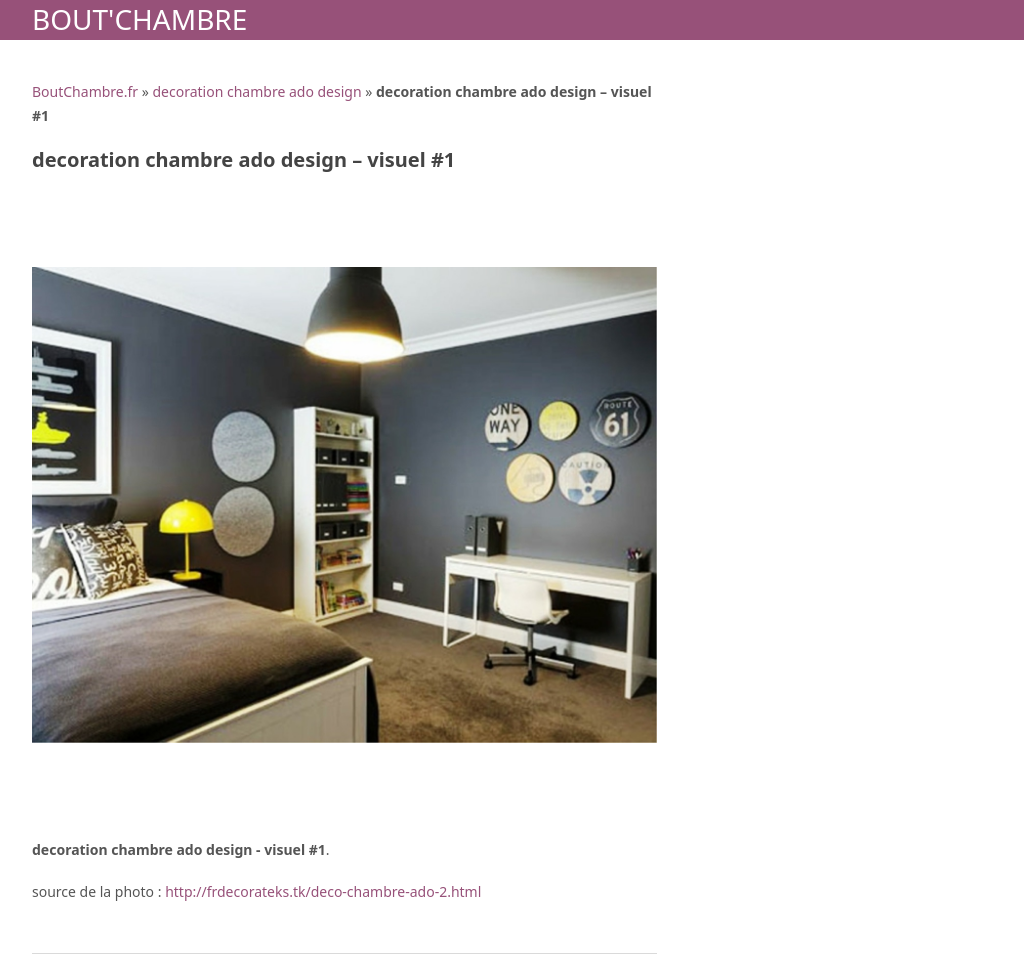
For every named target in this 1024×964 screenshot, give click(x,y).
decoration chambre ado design (256, 91)
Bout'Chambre (139, 19)
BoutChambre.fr (85, 91)
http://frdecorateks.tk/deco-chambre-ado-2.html (323, 891)
